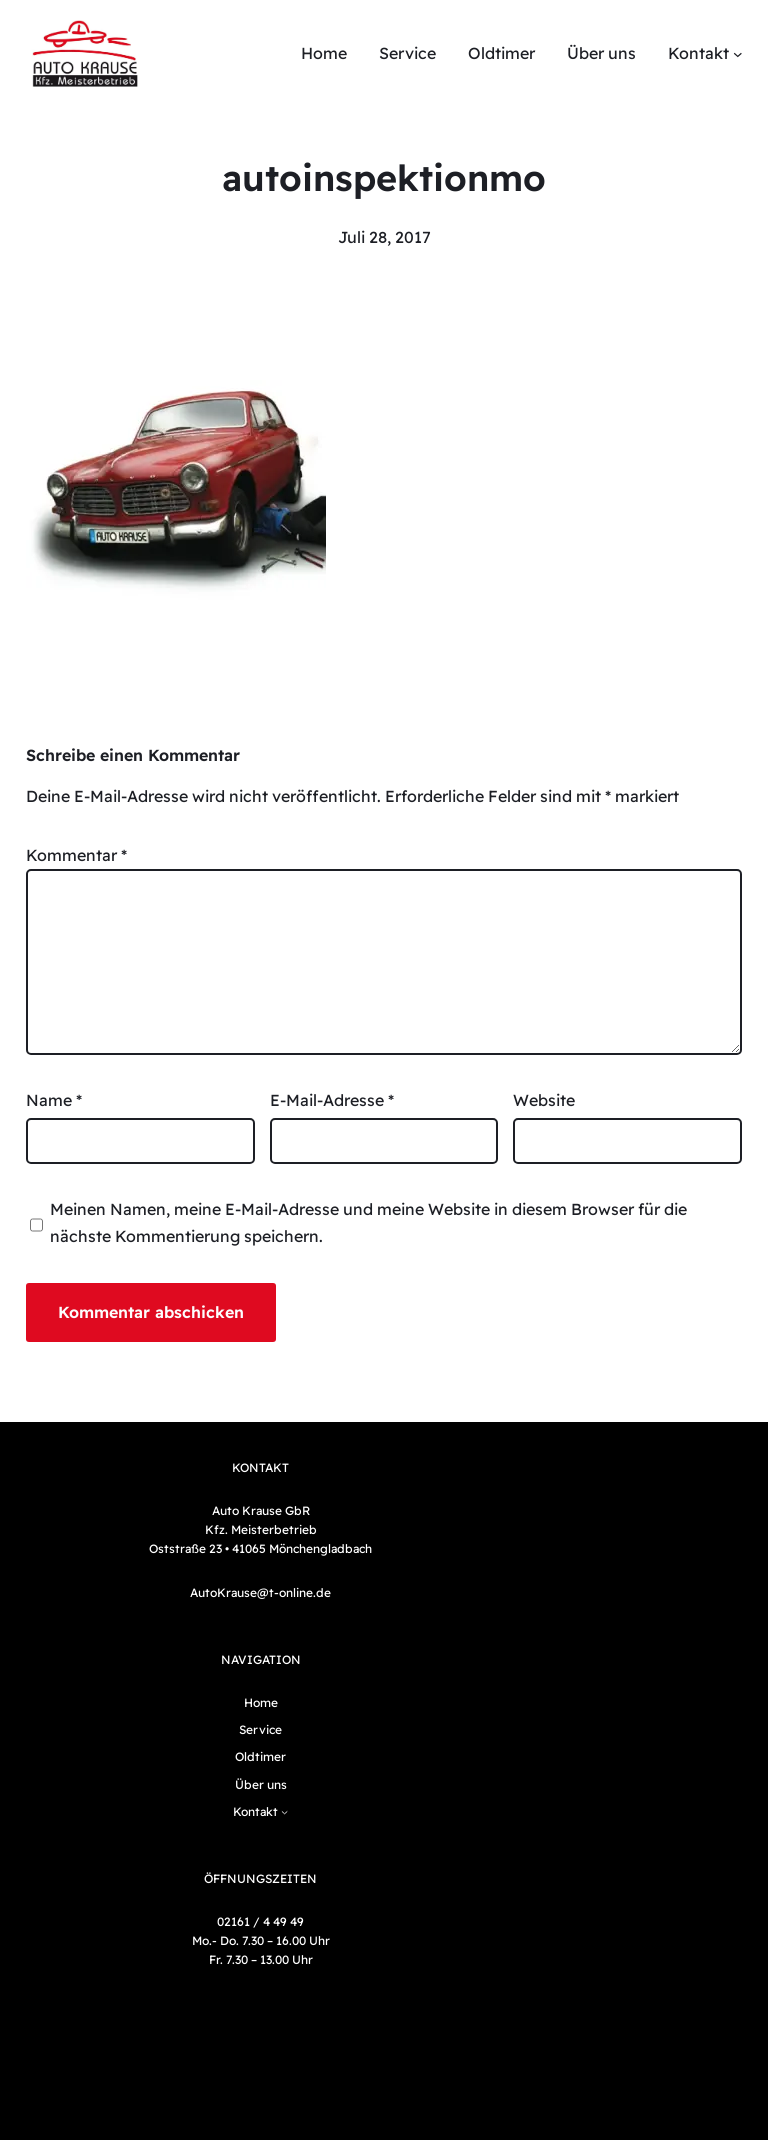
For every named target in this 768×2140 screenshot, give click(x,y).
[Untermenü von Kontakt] (738, 54)
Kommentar (76, 855)
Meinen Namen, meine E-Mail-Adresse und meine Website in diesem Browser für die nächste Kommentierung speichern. (368, 1222)
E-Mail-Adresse (332, 1100)
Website (544, 1100)
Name (54, 1100)
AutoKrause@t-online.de (260, 1592)
